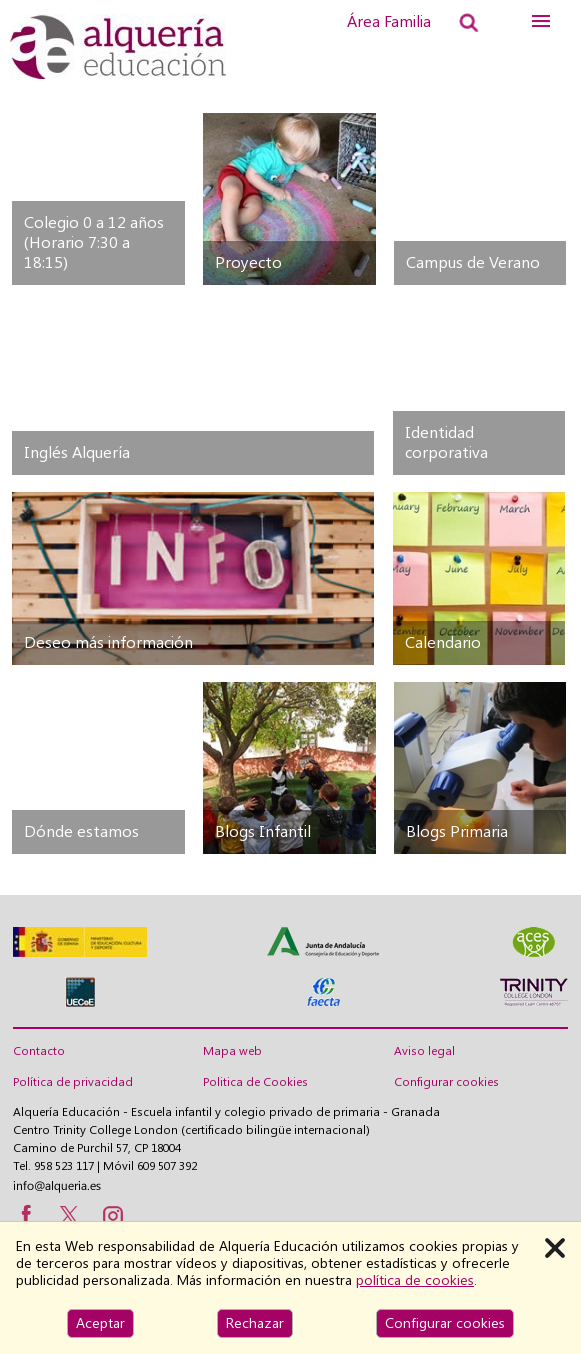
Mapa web (232, 1051)
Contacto (39, 1051)
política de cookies (415, 1280)
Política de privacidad (73, 1082)
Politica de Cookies (255, 1082)
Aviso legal (424, 1051)
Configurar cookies (446, 1082)
